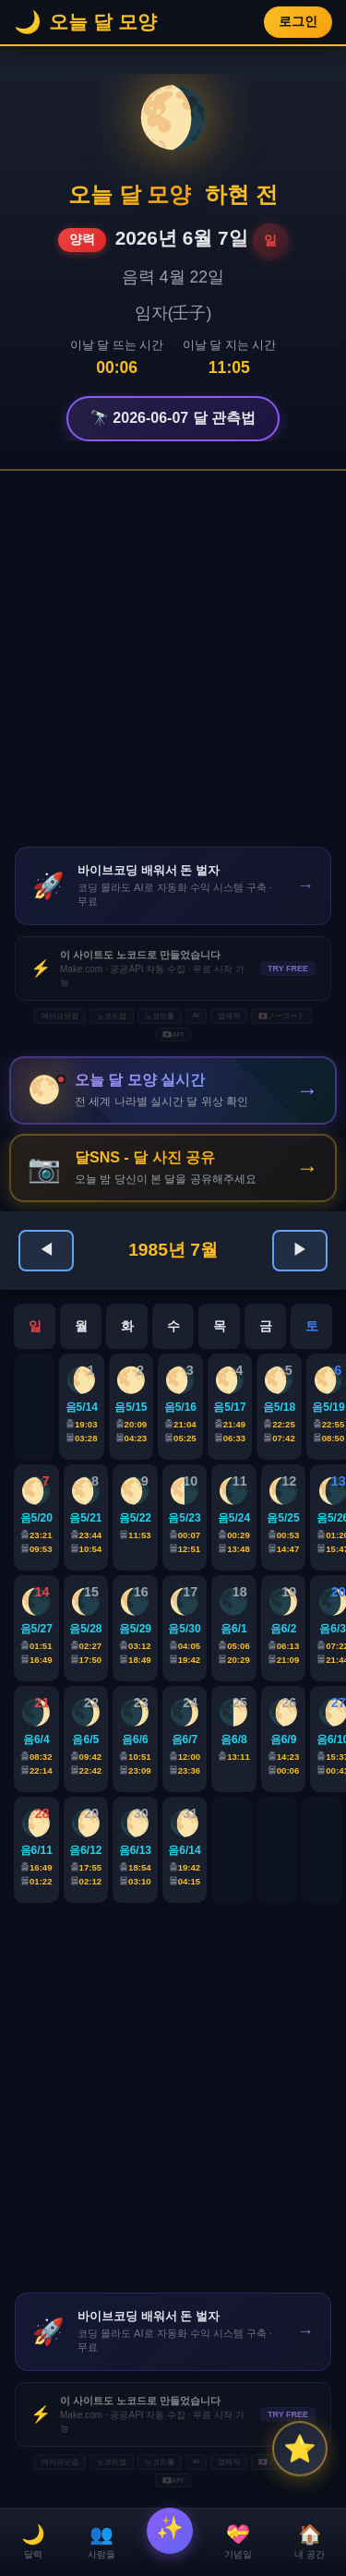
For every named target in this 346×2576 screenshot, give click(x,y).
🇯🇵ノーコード (281, 1016)
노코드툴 (159, 1016)
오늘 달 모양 (129, 194)
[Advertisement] (173, 659)
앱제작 (229, 1016)
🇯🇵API (173, 1034)
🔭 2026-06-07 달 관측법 (173, 418)
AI (196, 1015)
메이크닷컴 (60, 1016)
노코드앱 (111, 1016)
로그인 (298, 22)
